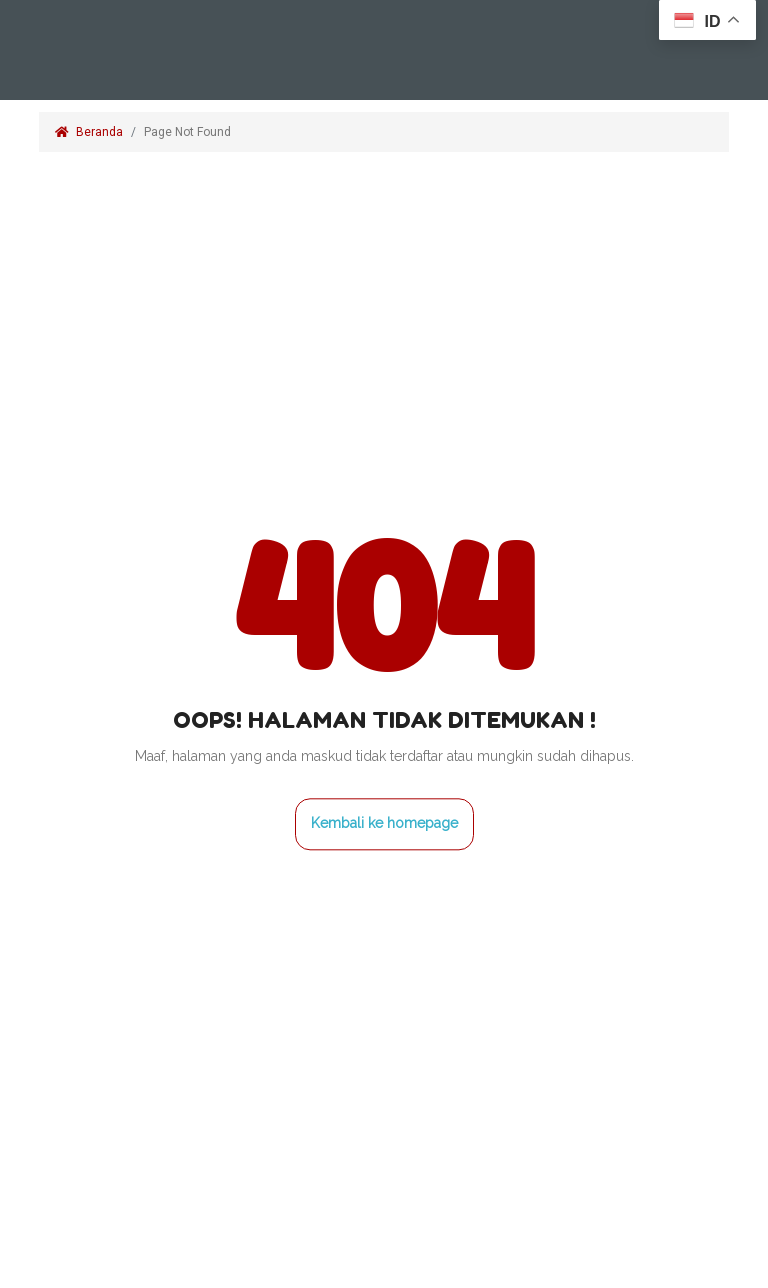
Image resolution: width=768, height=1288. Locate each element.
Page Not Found (189, 132)
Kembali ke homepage (384, 823)
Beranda (89, 132)
